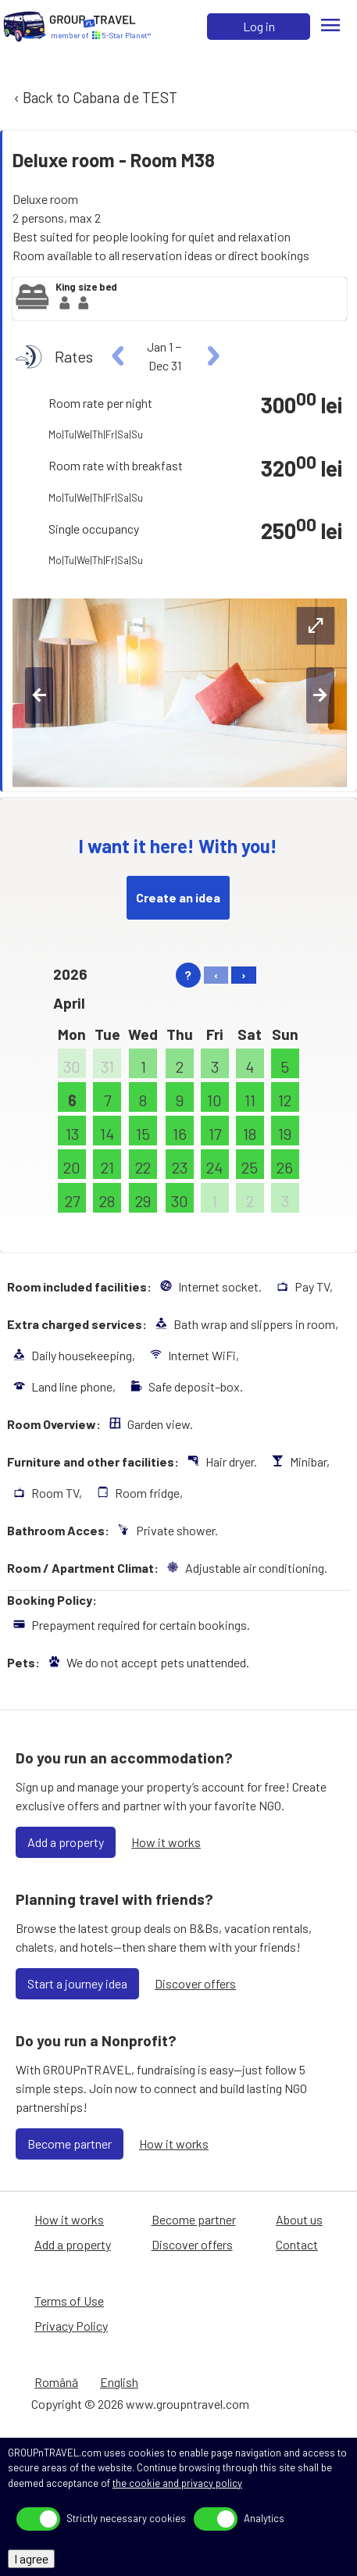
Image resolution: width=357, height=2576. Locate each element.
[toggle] (38, 2519)
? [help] (188, 974)
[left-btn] (39, 695)
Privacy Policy (71, 2325)
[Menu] (330, 26)
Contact (297, 2244)
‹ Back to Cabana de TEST (94, 97)
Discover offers (195, 1983)
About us (299, 2219)
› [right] (244, 974)
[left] (118, 356)
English (119, 2381)
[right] (211, 356)
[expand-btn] (316, 626)
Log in (259, 26)
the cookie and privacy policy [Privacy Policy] (177, 2483)
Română (56, 2381)
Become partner (69, 2143)
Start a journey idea (77, 1983)
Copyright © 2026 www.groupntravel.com (140, 2403)
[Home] (24, 26)
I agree (31, 2558)
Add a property (65, 1842)
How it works (166, 1842)
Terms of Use (69, 2300)
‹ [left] (216, 974)
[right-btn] (320, 695)
